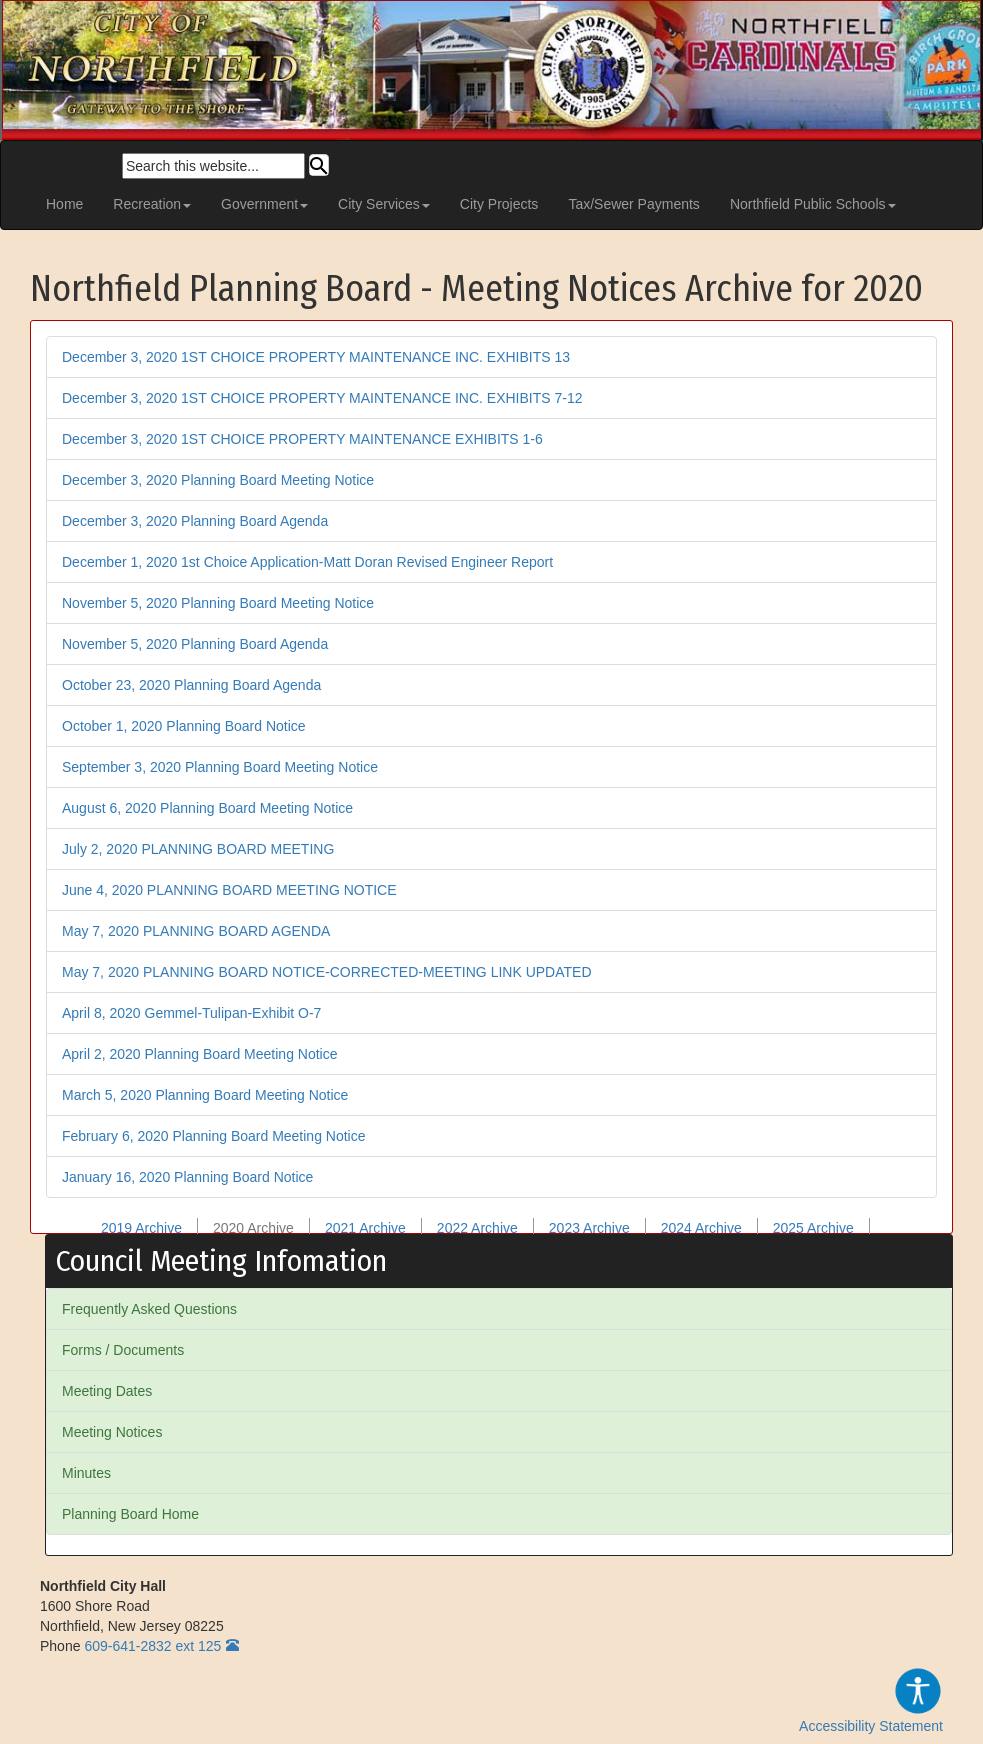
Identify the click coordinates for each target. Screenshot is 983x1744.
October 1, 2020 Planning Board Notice (184, 726)
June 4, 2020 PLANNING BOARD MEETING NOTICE (229, 890)
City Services (384, 204)
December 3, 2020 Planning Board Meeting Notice (218, 480)
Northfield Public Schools (813, 204)
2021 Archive (365, 1228)
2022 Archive (477, 1228)
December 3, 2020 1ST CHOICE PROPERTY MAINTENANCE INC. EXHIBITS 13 (316, 357)
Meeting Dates (107, 1391)
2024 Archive (701, 1228)
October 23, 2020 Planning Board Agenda (191, 685)
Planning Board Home (130, 1514)
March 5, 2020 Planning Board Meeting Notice (205, 1095)
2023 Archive (589, 1228)
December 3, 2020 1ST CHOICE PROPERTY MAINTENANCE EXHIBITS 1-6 (302, 439)
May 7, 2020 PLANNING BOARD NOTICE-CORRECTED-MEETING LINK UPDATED (327, 972)
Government (264, 204)
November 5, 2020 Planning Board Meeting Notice (218, 603)
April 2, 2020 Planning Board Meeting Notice (200, 1054)
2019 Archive (141, 1228)
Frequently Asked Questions (149, 1309)
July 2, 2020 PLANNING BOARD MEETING (198, 849)
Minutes (86, 1473)
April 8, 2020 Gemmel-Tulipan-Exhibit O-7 (191, 1013)
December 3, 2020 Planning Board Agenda (195, 521)
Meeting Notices (112, 1432)
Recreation (152, 204)
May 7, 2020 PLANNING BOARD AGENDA (196, 931)
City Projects (499, 204)
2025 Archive (813, 1228)
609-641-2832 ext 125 (152, 1646)
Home (64, 204)
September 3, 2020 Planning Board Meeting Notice (220, 767)
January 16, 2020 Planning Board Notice (187, 1177)
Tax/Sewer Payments (634, 204)
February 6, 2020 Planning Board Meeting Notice (214, 1136)
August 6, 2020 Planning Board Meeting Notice (207, 808)
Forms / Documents (123, 1350)
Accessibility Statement (871, 1700)
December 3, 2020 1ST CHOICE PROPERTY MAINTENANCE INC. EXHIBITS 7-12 (322, 398)
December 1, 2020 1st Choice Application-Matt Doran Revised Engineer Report (307, 562)
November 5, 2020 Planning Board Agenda (195, 644)
